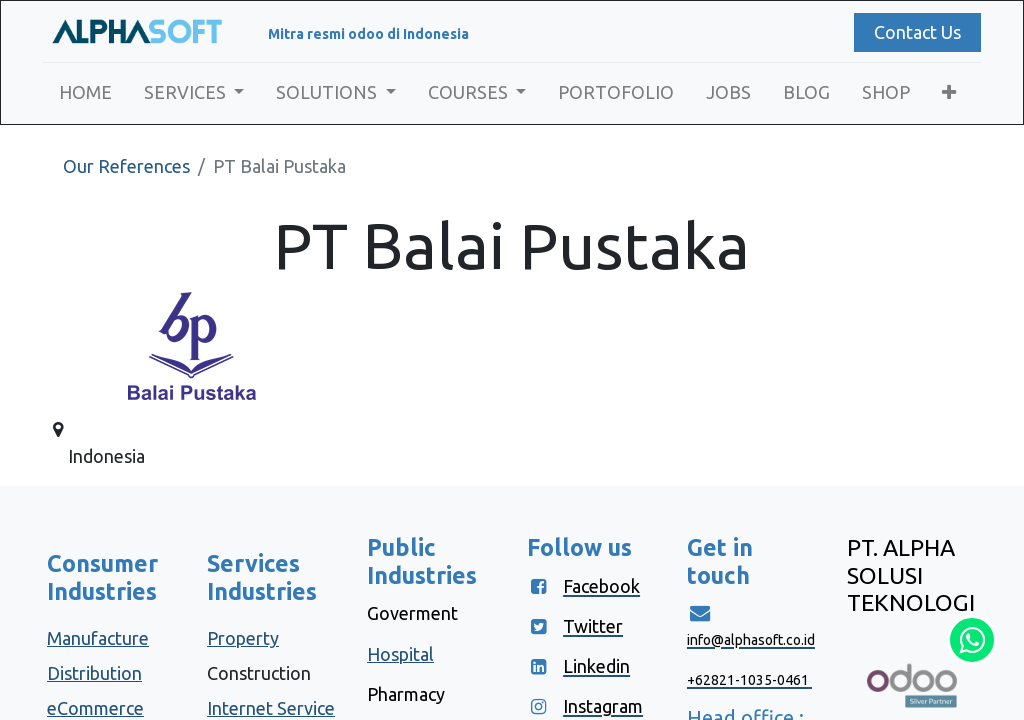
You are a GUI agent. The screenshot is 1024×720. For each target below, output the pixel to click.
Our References (126, 166)
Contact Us (913, 32)
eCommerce (95, 708)
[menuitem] (89, 92)
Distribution (94, 673)
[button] (954, 92)
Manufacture (98, 638)
